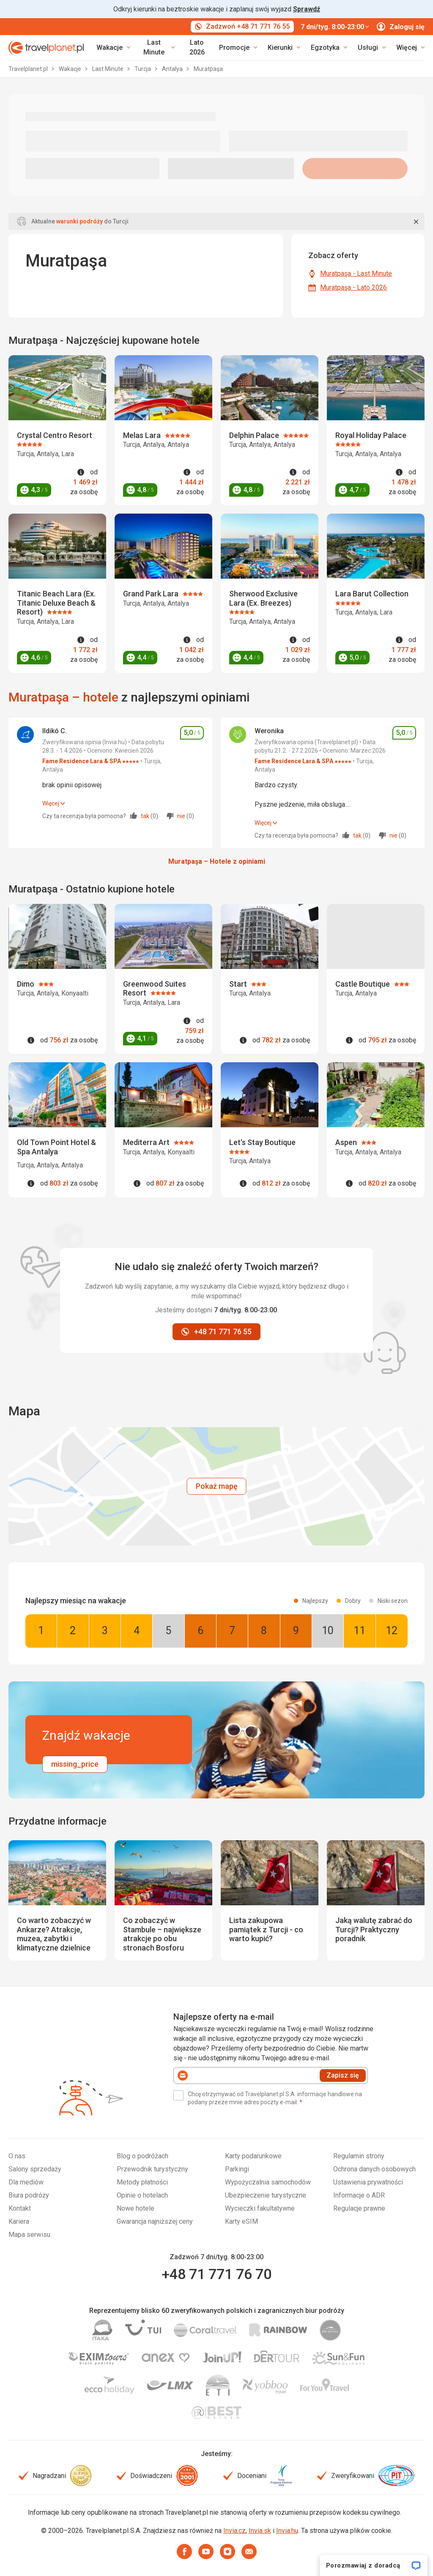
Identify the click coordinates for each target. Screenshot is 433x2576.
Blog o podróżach (142, 2156)
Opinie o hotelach (142, 2195)
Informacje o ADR (359, 2195)
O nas (16, 2156)
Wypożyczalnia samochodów (268, 2182)
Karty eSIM (241, 2221)
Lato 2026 (197, 47)
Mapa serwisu (29, 2235)
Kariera (18, 2221)
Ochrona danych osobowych (374, 2169)
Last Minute (108, 68)
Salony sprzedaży (34, 2169)
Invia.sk (260, 2531)
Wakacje (70, 68)
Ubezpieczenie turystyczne (265, 2195)
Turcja (143, 68)
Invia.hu (287, 2531)
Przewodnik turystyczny (152, 2169)
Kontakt (19, 2208)
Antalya (173, 68)
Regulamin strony (358, 2156)
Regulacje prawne (359, 2208)
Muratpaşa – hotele (63, 697)
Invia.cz (234, 2531)
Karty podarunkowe (253, 2156)
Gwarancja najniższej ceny (155, 2221)
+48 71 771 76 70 (216, 2274)
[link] (158, 47)
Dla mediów (26, 2182)
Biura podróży (28, 2195)
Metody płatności (142, 2182)
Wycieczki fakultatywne (260, 2208)
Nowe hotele (135, 2208)
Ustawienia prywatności (368, 2182)
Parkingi (237, 2169)
